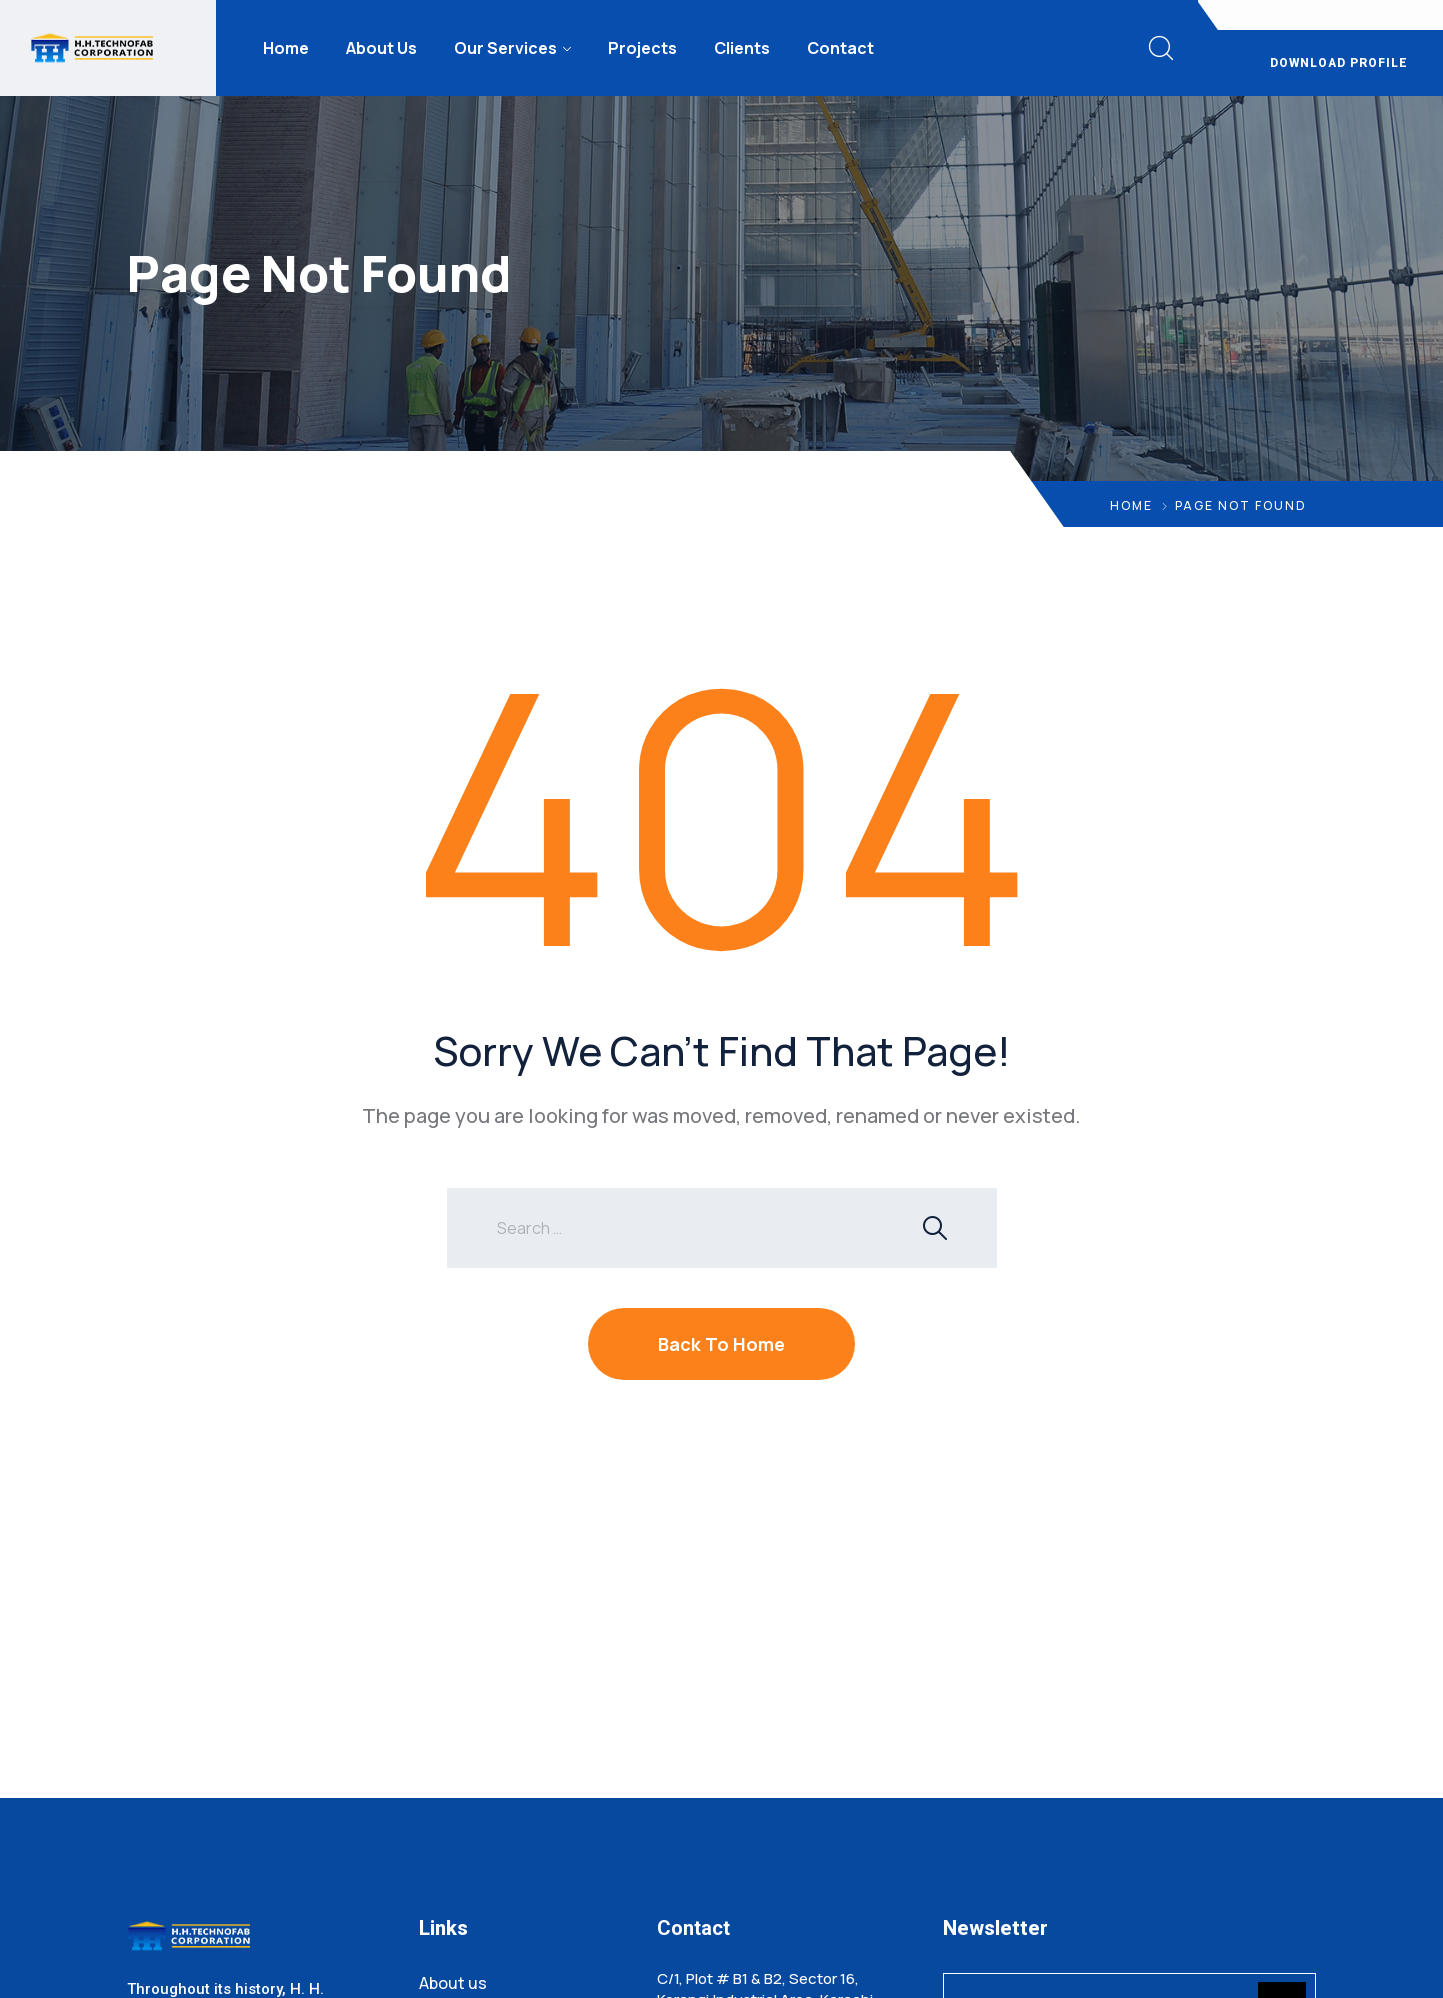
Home (286, 48)
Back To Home (721, 1344)
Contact (840, 48)
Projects (642, 48)
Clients (742, 48)
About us (453, 1983)
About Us (381, 48)
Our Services (505, 48)
